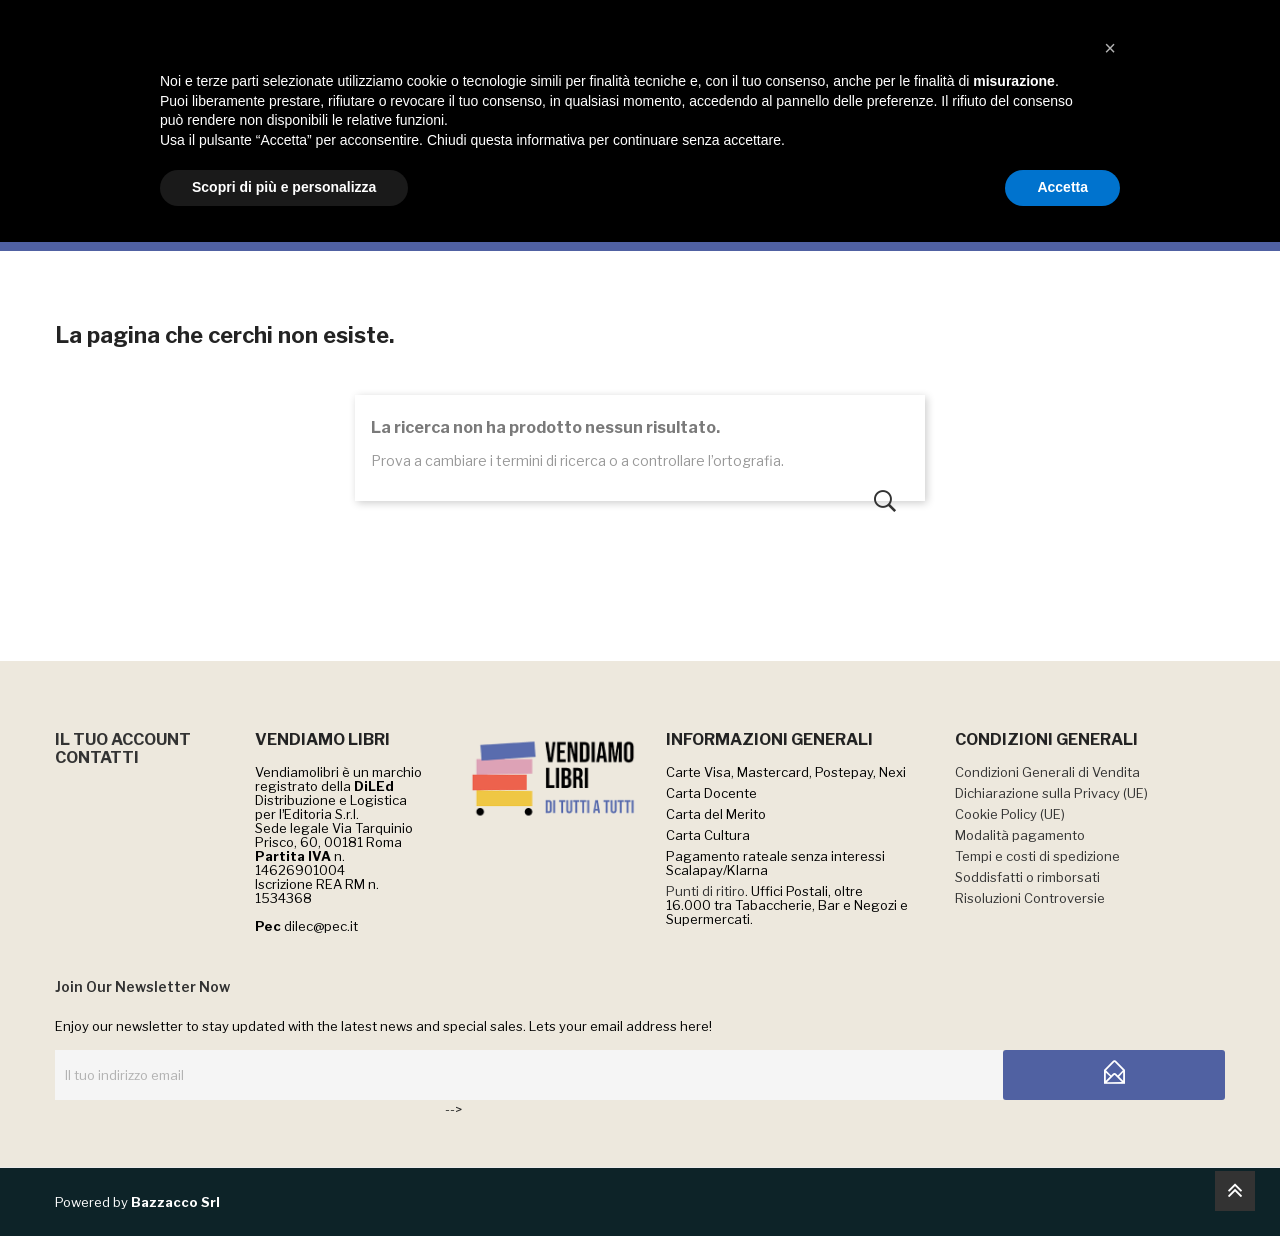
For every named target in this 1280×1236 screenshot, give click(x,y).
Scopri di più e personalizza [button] (284, 1181)
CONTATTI (97, 757)
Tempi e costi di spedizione (1037, 856)
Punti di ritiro (705, 891)
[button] (1110, 1042)
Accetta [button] (1062, 1181)
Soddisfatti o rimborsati (1027, 877)
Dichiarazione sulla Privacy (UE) (1051, 793)
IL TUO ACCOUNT (123, 739)
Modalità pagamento (1020, 835)
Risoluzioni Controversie (1030, 898)
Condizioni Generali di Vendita (1047, 772)
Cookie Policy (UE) (1010, 814)
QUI (772, 21)
